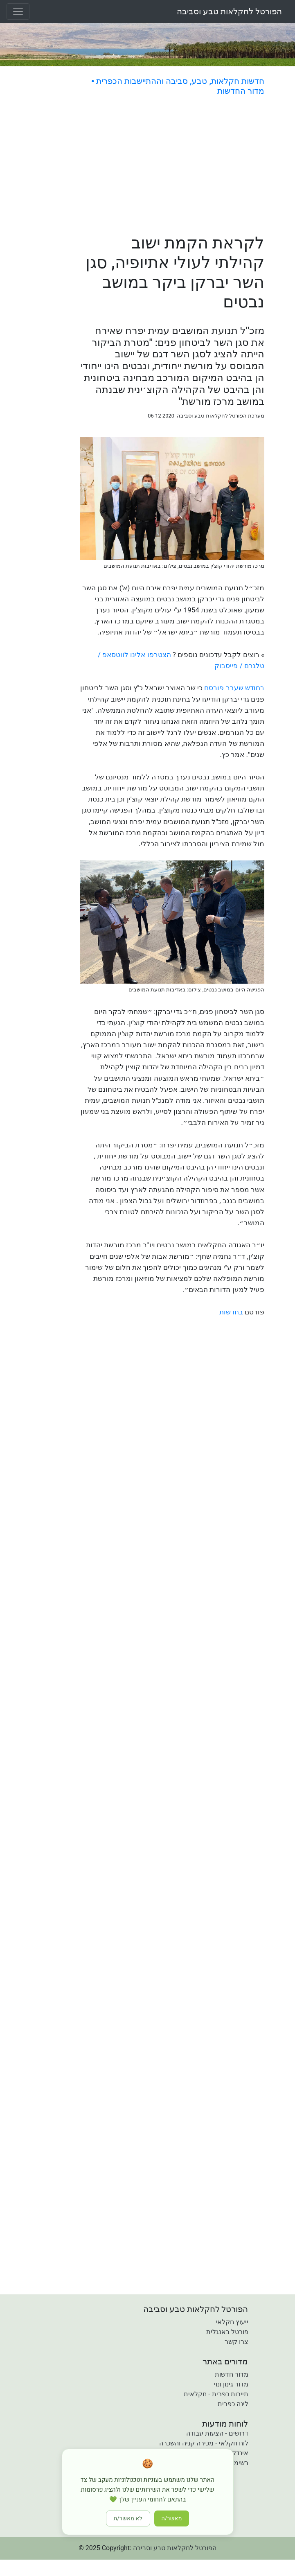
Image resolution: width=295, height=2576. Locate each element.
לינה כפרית (233, 2404)
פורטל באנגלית (227, 2332)
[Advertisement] (172, 166)
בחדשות (231, 1312)
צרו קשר (236, 2342)
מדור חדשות (231, 2374)
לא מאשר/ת (128, 2518)
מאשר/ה (172, 2518)
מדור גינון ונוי (231, 2384)
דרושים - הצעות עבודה (217, 2433)
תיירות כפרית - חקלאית (216, 2394)
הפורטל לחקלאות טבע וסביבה (229, 11)
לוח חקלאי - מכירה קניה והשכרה (203, 2443)
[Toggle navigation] (18, 11)
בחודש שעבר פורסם (234, 688)
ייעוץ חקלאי (232, 2322)
